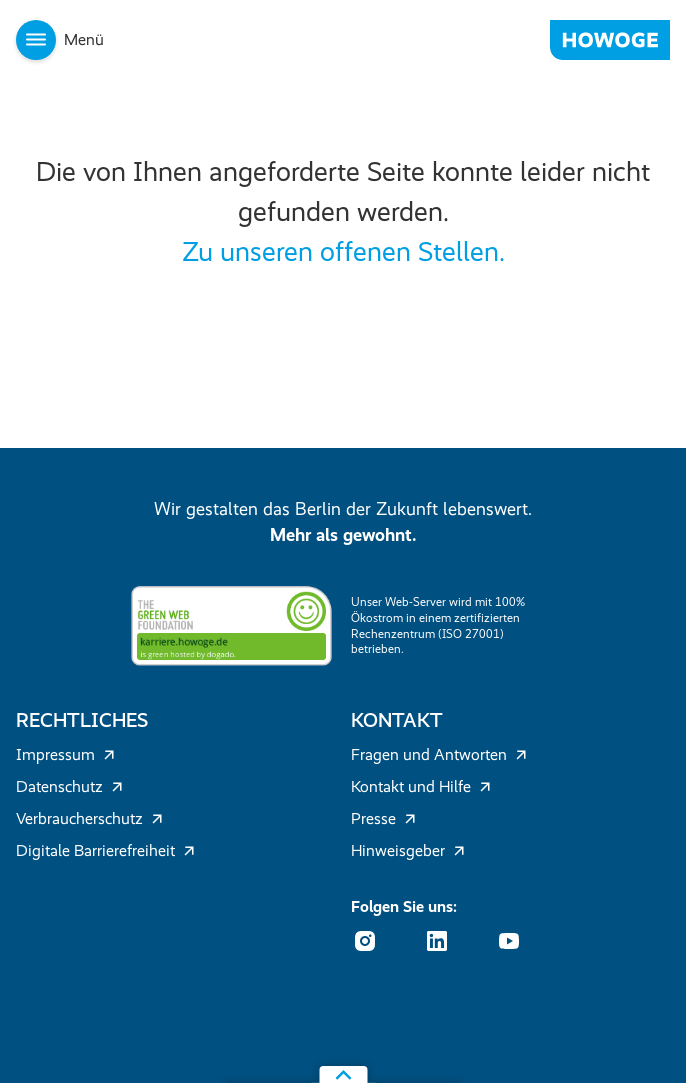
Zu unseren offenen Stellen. (343, 251)
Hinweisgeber (408, 850)
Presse (383, 818)
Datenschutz (69, 786)
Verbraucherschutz (89, 818)
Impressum (65, 754)
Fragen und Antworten (439, 754)
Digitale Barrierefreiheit (105, 850)
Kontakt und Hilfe (421, 786)
